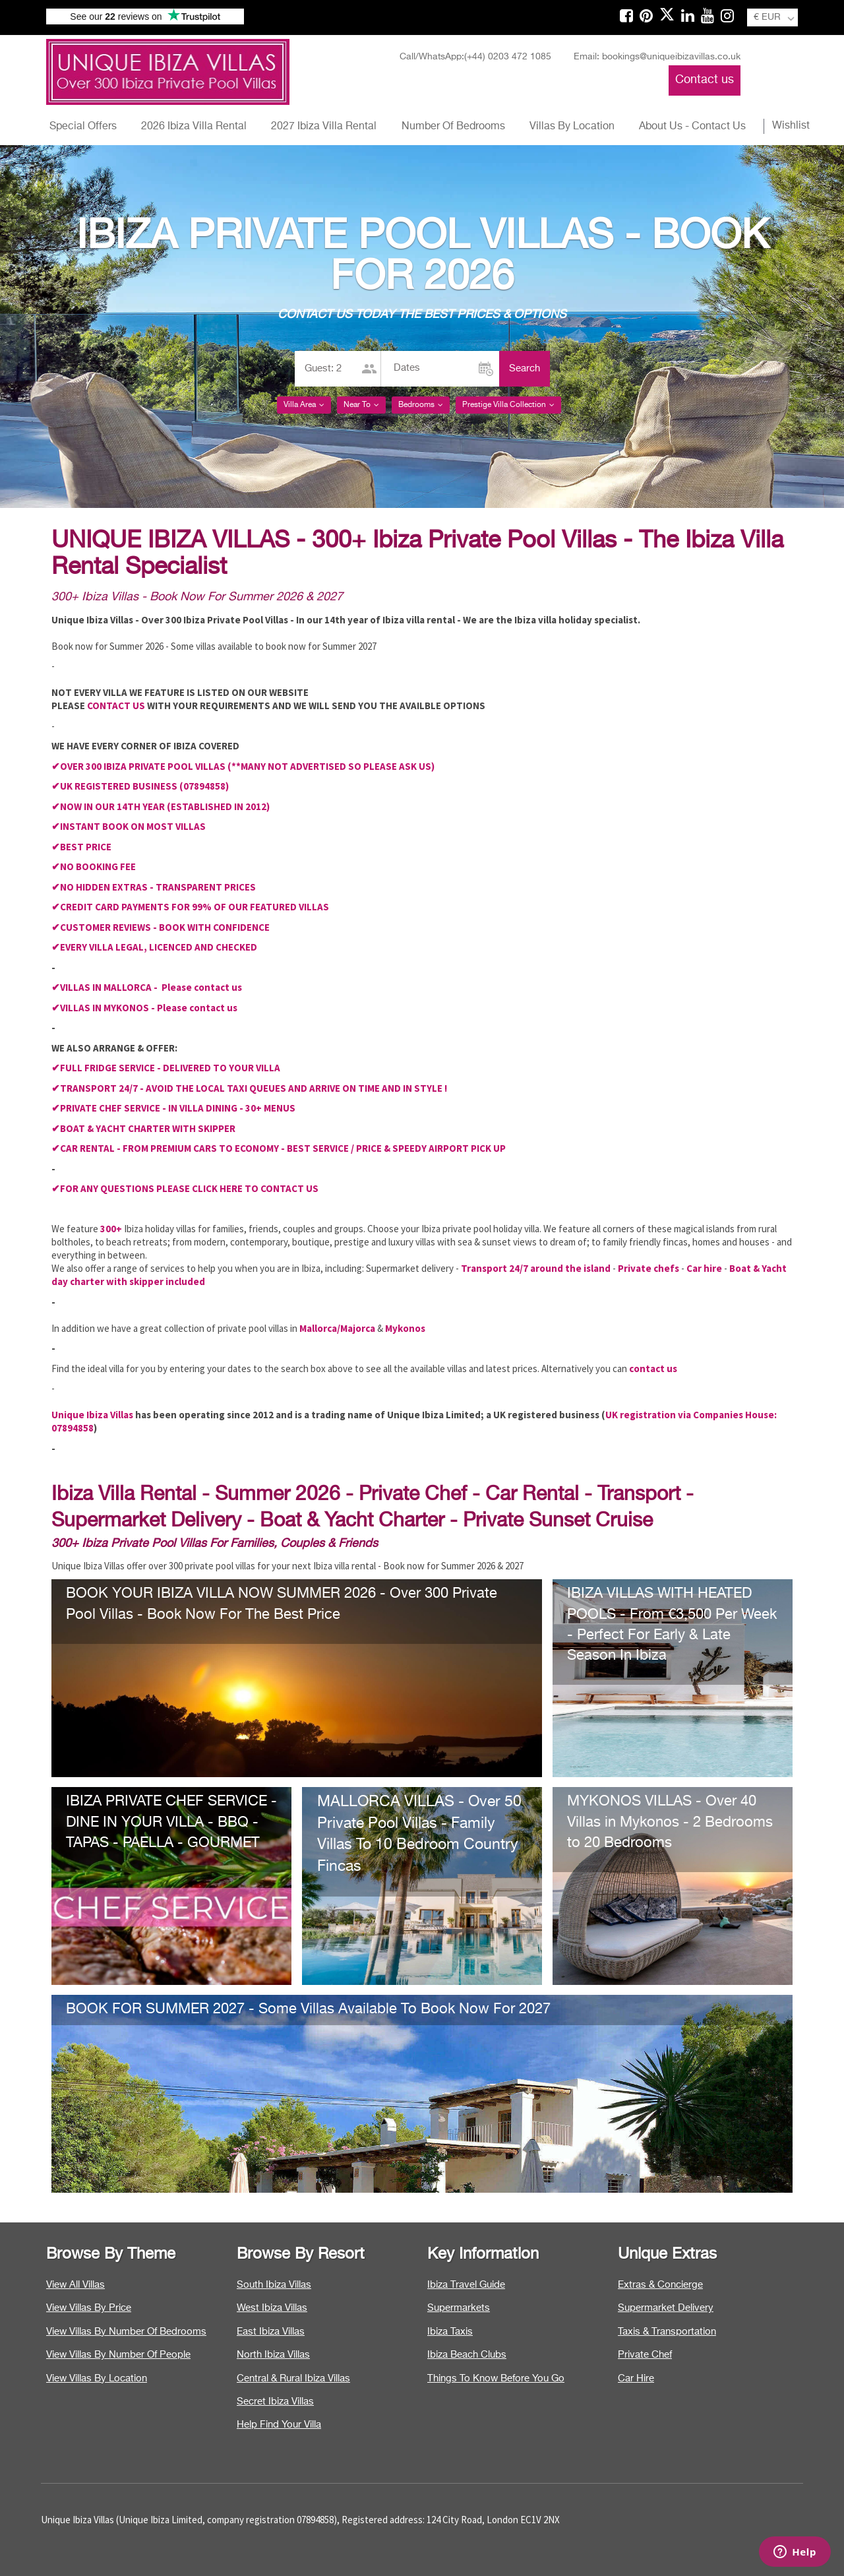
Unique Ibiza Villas (92, 1414)
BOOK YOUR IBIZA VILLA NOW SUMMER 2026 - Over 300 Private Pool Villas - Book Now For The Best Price (281, 1603)
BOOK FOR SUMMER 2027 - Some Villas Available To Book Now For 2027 (308, 2009)
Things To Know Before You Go (495, 2378)
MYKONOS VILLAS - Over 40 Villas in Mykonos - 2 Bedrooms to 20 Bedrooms (670, 1822)
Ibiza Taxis (450, 2332)
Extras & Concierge (660, 2285)
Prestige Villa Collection (508, 405)
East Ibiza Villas (271, 2332)
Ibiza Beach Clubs (466, 2355)
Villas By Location (572, 126)
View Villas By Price (88, 2308)
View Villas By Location (96, 2378)
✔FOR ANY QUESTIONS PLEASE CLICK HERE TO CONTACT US (184, 1188)
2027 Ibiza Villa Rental (324, 126)
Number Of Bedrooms (453, 126)
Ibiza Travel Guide (466, 2285)
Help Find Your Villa (279, 2425)
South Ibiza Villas (274, 2285)
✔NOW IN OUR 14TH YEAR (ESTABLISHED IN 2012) (160, 806)
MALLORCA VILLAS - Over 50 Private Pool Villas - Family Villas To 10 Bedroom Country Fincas (419, 1833)
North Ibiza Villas (273, 2355)
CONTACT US (116, 705)
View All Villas (75, 2285)
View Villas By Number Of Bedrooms (126, 2332)
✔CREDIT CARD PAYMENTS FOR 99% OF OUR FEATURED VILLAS (190, 906)
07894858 (72, 1428)
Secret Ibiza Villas (275, 2401)
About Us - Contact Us (692, 126)
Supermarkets (458, 2308)
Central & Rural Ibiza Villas (293, 2378)
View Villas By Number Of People (118, 2355)
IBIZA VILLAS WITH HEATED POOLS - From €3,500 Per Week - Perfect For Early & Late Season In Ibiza (672, 1624)
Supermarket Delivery (665, 2308)
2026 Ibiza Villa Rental (194, 126)
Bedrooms (420, 405)
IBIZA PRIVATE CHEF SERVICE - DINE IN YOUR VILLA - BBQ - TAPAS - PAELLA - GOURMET (171, 1822)
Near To (361, 405)
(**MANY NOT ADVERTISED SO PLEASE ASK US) (331, 766)
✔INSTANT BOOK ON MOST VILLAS (128, 826)
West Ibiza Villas (272, 2308)
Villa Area (304, 405)
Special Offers (83, 126)
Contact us (704, 80)
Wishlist (791, 126)
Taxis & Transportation (667, 2332)
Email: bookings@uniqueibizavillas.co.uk (657, 56)
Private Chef (645, 2355)
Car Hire (636, 2378)
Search (524, 368)
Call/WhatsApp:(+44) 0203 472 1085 (475, 56)
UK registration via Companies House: (691, 1414)
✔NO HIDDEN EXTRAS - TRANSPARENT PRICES (153, 887)
